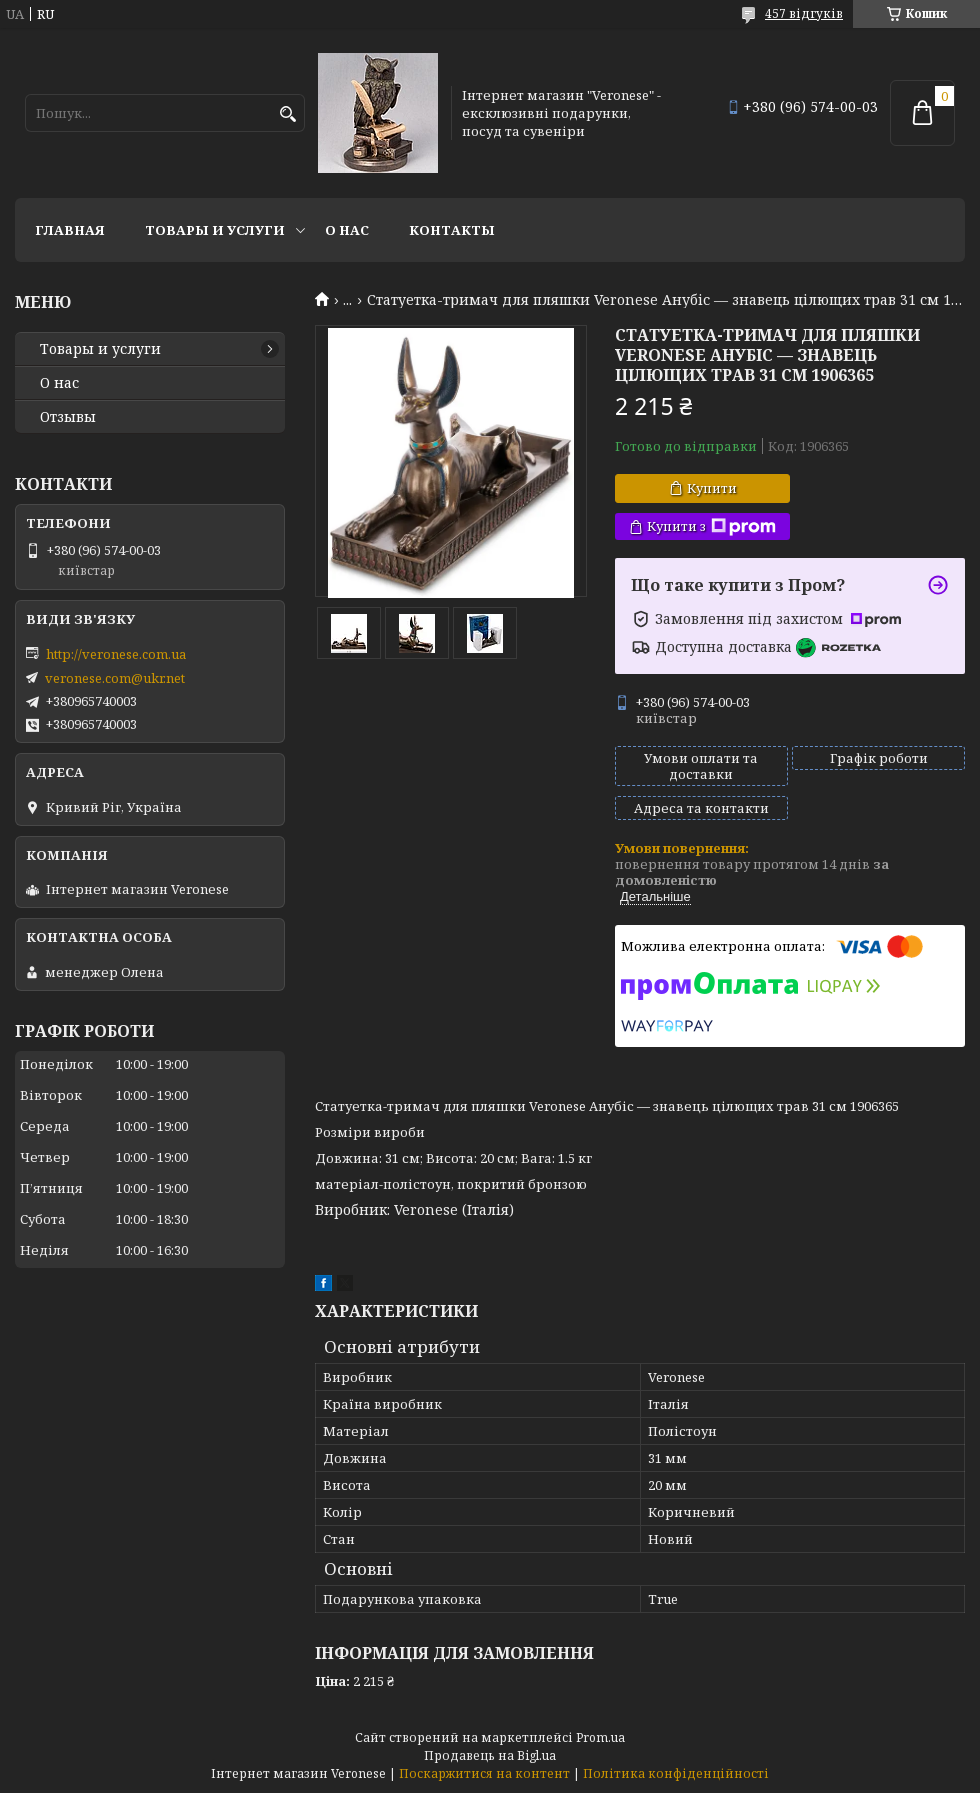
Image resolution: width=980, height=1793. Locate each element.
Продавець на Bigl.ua (490, 1755)
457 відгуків (804, 13)
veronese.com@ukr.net (115, 678)
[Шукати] (287, 114)
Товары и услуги (215, 230)
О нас (347, 230)
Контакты (452, 230)
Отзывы (68, 417)
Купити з (711, 526)
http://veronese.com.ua (116, 654)
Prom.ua (600, 1737)
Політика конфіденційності (676, 1773)
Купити (712, 488)
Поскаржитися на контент (484, 1773)
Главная (70, 230)
